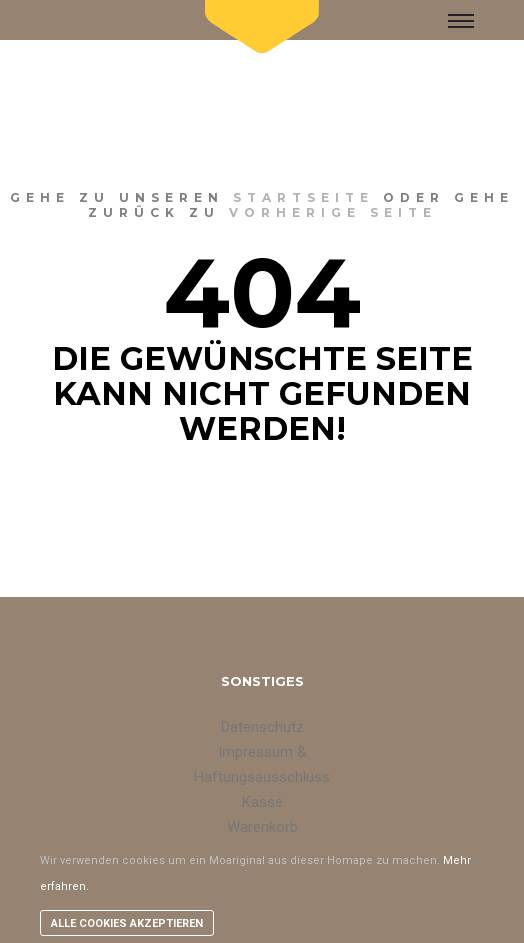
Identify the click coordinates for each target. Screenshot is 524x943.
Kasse (262, 802)
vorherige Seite (333, 212)
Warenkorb (262, 827)
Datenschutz (262, 727)
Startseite (303, 197)
